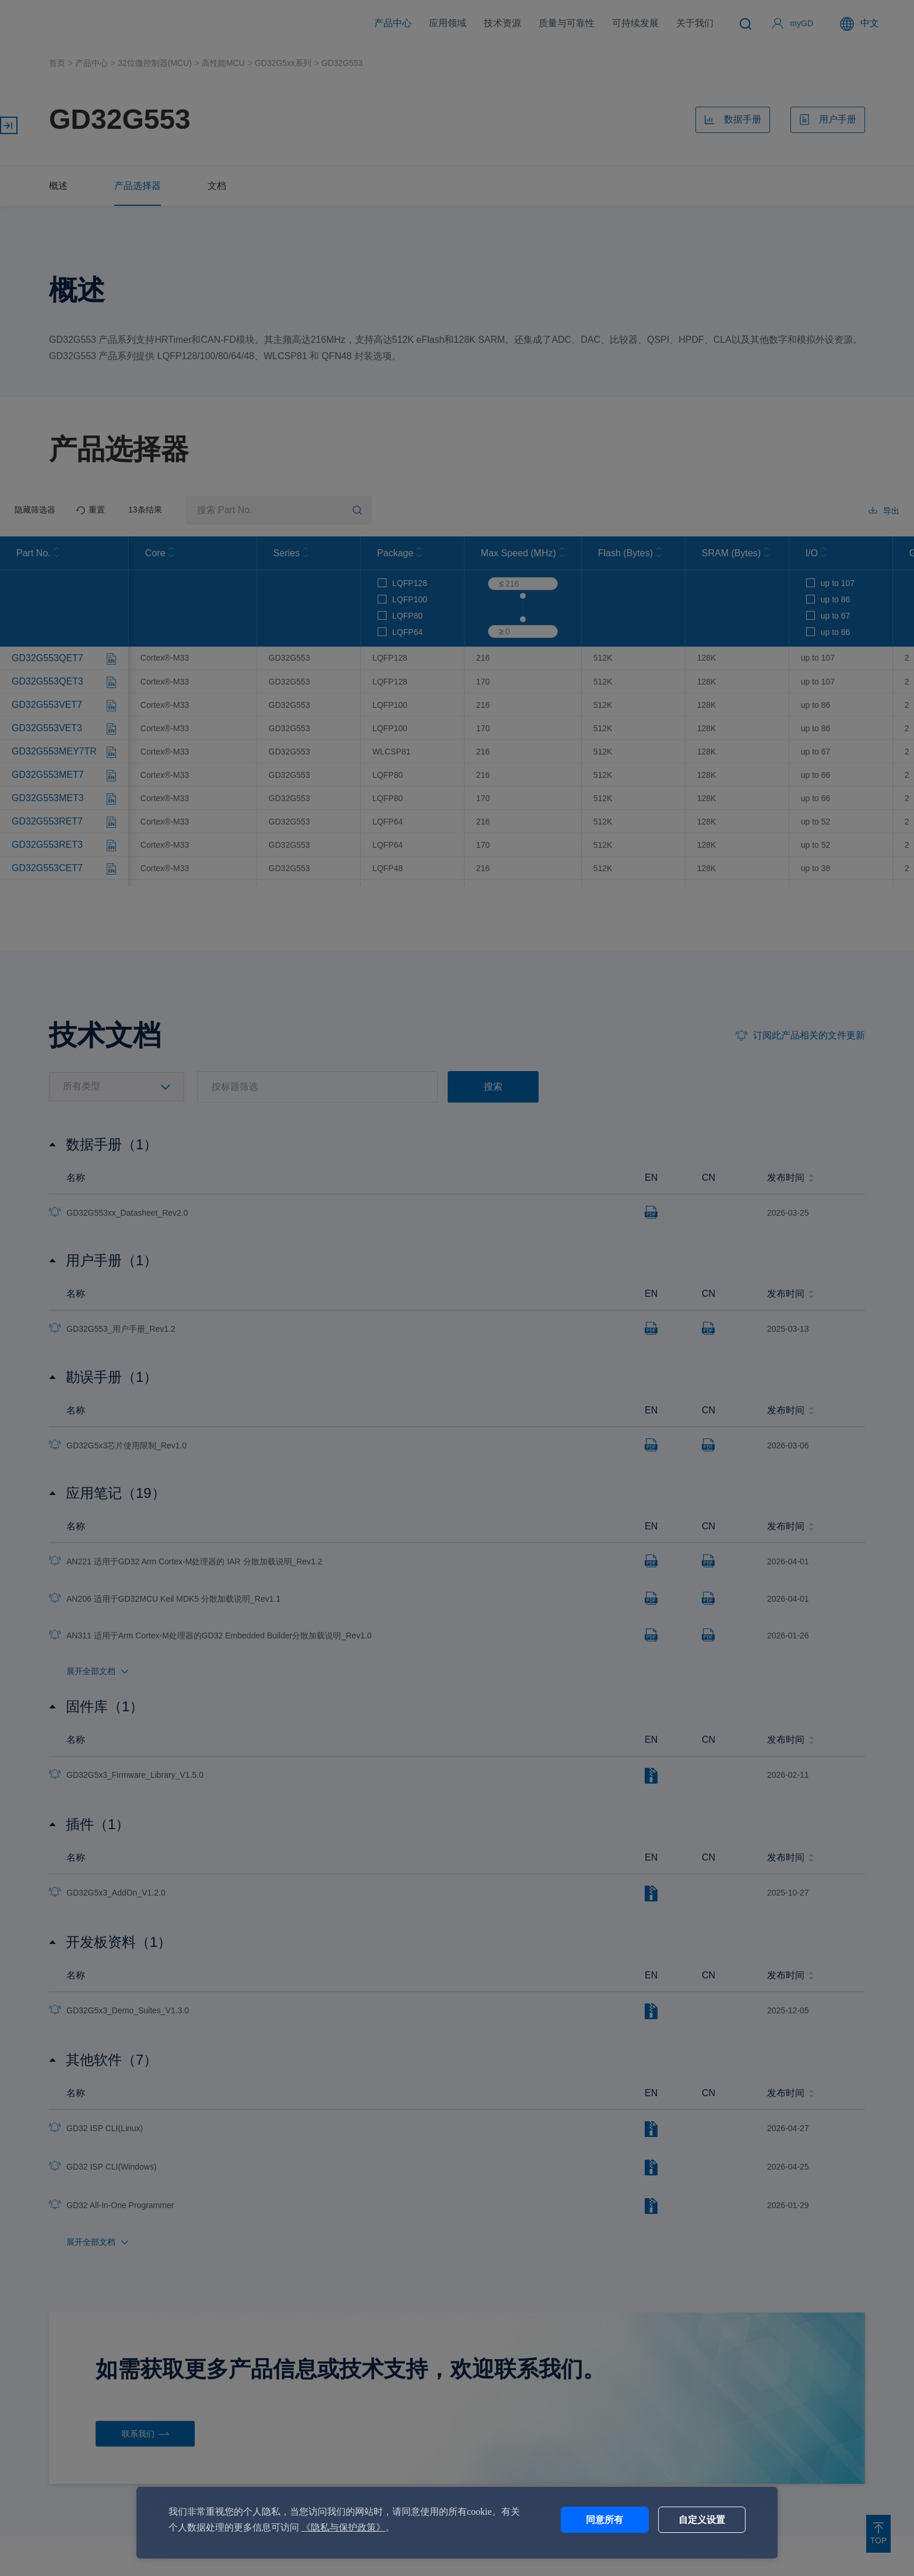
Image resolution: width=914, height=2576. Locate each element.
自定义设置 (702, 2520)
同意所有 (604, 2520)
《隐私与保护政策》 (343, 2527)
